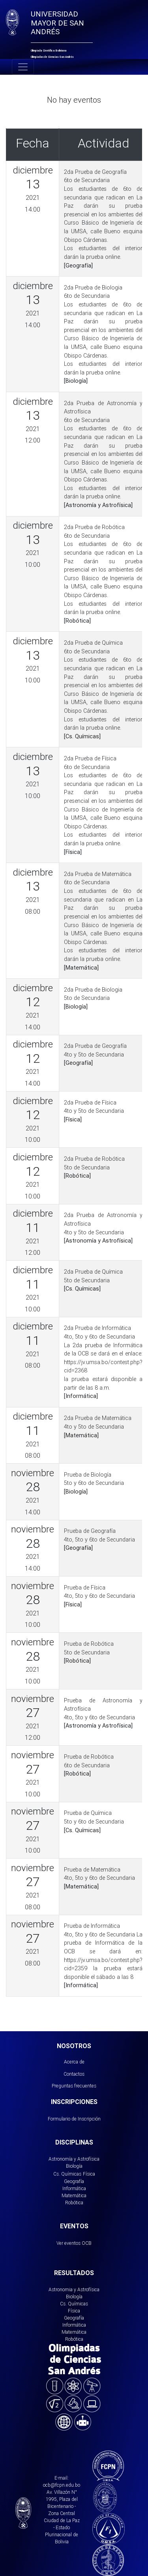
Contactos (74, 2074)
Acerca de (74, 2062)
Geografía (74, 2181)
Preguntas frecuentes (74, 2086)
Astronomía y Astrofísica (74, 2159)
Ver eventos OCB (74, 2243)
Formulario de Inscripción (74, 2119)
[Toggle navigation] (23, 67)
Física (89, 2174)
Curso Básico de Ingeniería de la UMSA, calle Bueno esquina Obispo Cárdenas (103, 231)
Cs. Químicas (67, 2174)
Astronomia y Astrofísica (74, 2289)
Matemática (74, 2195)
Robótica (74, 2202)
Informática (74, 2188)
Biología (74, 2166)
